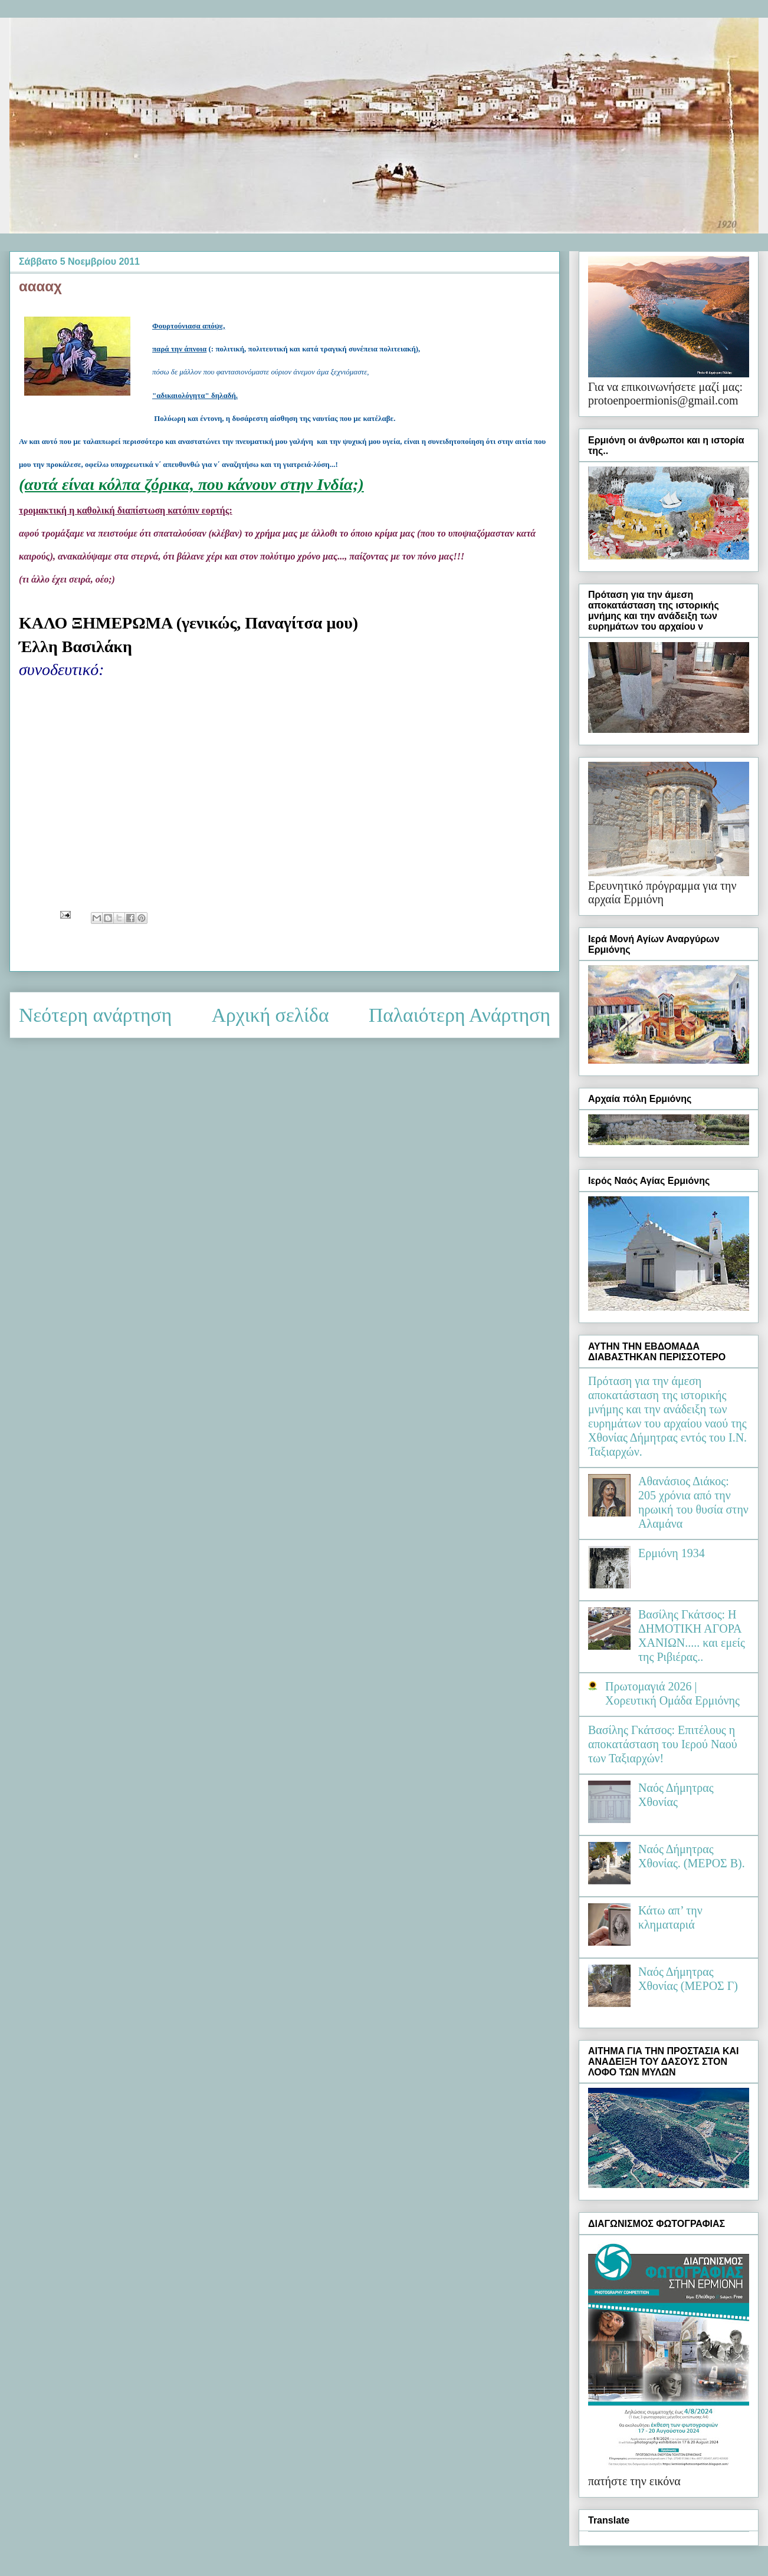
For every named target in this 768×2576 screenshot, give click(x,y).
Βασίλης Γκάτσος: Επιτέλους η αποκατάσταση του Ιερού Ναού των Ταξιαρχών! (662, 1744)
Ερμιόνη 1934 (671, 1553)
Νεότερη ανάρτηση (95, 1015)
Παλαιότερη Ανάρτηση (459, 1015)
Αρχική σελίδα (270, 1015)
